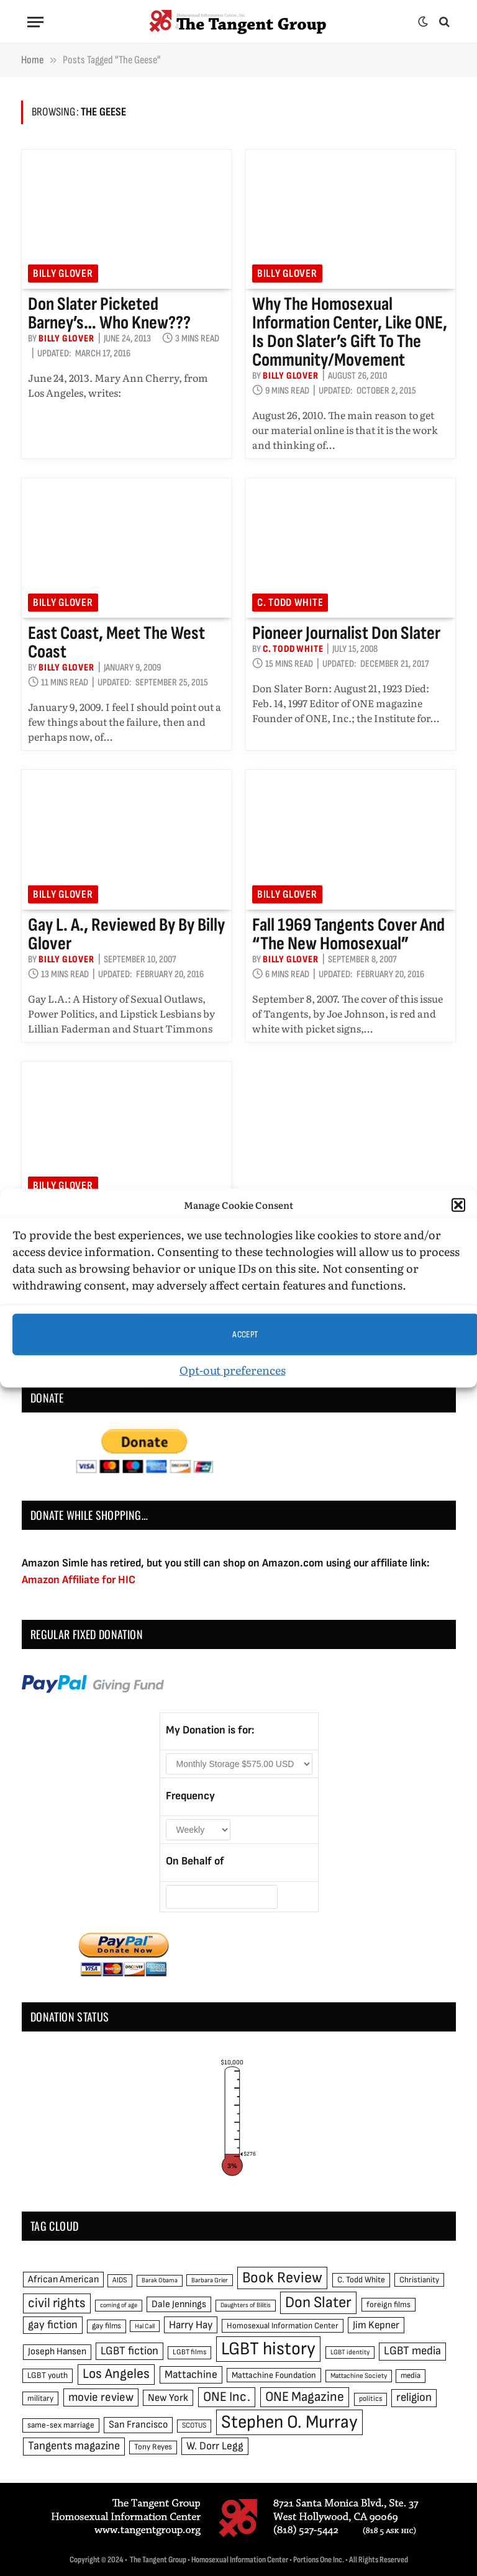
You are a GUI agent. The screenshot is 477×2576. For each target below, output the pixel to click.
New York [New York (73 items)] (168, 2398)
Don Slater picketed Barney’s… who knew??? (109, 313)
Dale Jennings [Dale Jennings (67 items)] (179, 2304)
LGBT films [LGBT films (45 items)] (189, 2352)
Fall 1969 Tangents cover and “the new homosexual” (348, 934)
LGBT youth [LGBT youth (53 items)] (47, 2375)
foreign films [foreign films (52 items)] (388, 2305)
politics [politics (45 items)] (370, 2398)
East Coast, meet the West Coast (116, 642)
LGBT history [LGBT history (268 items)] (268, 2349)
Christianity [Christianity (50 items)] (419, 2280)
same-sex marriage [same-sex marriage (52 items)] (60, 2425)
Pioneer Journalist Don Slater (346, 633)
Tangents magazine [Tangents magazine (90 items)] (74, 2446)
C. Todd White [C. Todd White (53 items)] (361, 2280)
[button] (458, 1205)
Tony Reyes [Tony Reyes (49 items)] (153, 2447)
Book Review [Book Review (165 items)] (282, 2278)
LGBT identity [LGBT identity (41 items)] (350, 2352)
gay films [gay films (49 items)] (106, 2326)
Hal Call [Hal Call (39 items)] (145, 2326)
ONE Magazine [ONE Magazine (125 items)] (304, 2396)
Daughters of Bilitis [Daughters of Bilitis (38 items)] (245, 2305)
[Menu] (35, 22)
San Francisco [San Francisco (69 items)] (138, 2424)
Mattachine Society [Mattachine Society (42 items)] (358, 2376)
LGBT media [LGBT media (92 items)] (412, 2351)
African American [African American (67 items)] (63, 2279)
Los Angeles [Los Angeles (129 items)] (116, 2374)
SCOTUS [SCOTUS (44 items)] (194, 2425)
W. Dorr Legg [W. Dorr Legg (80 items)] (214, 2445)
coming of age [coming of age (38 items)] (118, 2305)
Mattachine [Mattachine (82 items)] (191, 2374)
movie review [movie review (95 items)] (101, 2397)
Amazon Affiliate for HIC (78, 1579)
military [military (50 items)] (40, 2398)
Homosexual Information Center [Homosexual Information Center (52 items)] (282, 2326)
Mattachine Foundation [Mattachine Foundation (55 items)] (274, 2375)
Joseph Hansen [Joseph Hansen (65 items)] (57, 2351)
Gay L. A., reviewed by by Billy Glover (126, 934)
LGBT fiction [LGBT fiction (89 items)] (129, 2351)
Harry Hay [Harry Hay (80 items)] (190, 2324)
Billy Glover (63, 273)
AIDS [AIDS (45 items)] (119, 2280)
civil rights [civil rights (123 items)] (57, 2303)
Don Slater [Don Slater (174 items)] (318, 2302)
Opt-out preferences (232, 1370)
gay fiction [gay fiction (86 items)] (53, 2325)
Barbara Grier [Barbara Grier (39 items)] (209, 2280)
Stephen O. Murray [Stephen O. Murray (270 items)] (289, 2422)
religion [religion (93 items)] (414, 2397)
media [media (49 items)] (410, 2375)
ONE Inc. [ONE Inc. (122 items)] (226, 2396)
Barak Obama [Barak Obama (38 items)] (160, 2280)
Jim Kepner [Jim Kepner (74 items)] (376, 2325)
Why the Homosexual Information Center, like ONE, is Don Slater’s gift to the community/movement (349, 332)
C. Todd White (290, 602)
